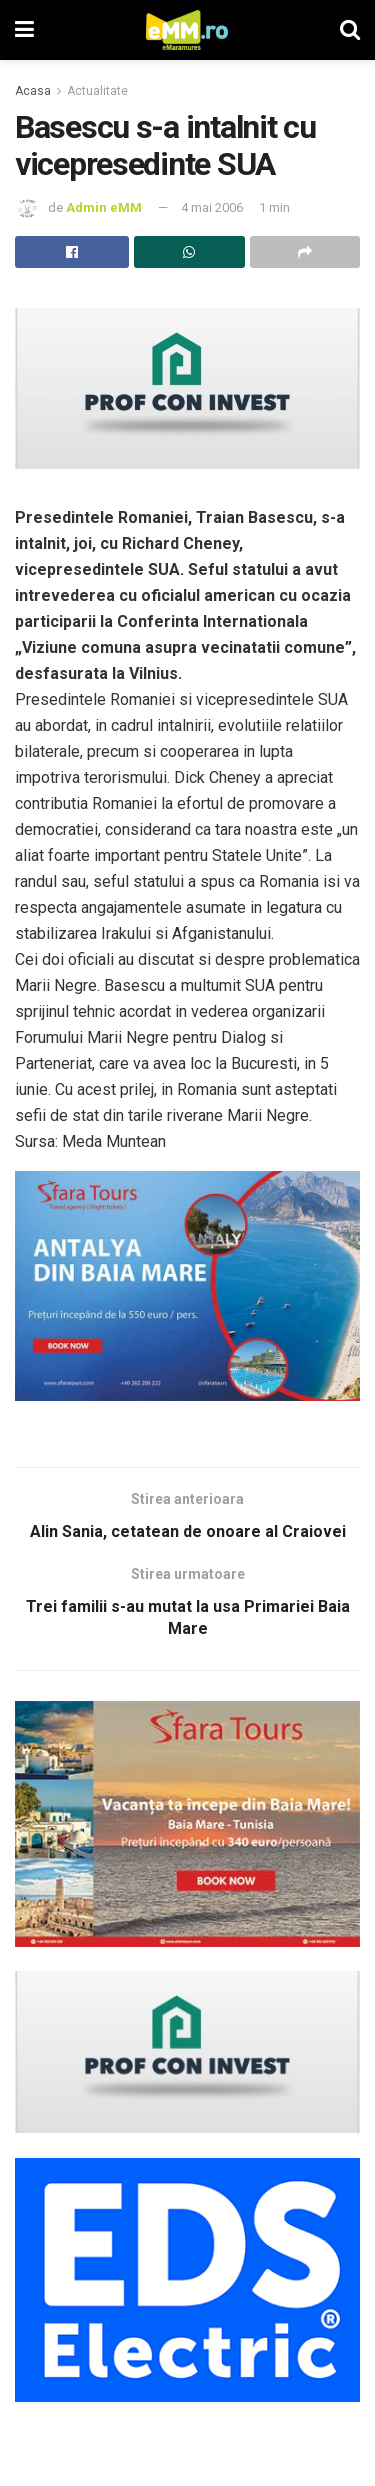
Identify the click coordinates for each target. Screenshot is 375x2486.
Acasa (33, 91)
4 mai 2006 (212, 207)
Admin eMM (104, 207)
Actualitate (97, 91)
